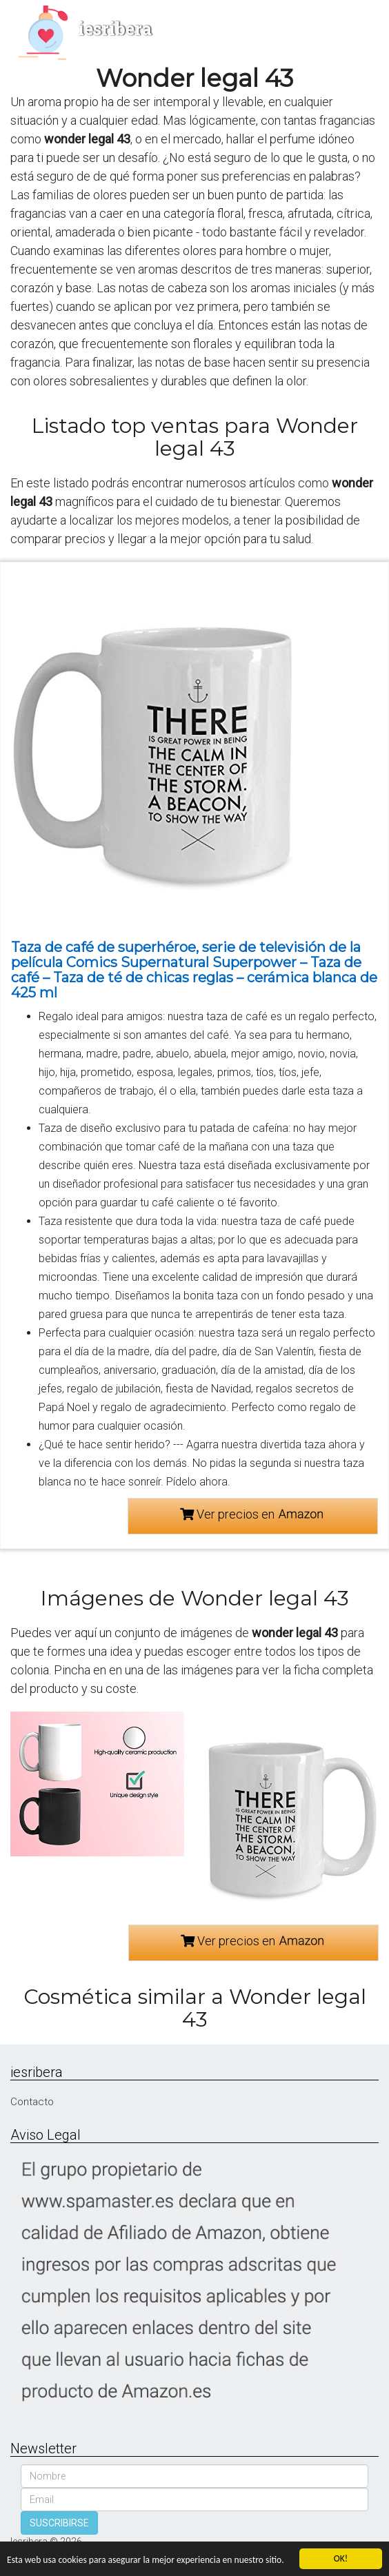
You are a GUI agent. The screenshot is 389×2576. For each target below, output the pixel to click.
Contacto (32, 2102)
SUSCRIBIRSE (59, 2522)
